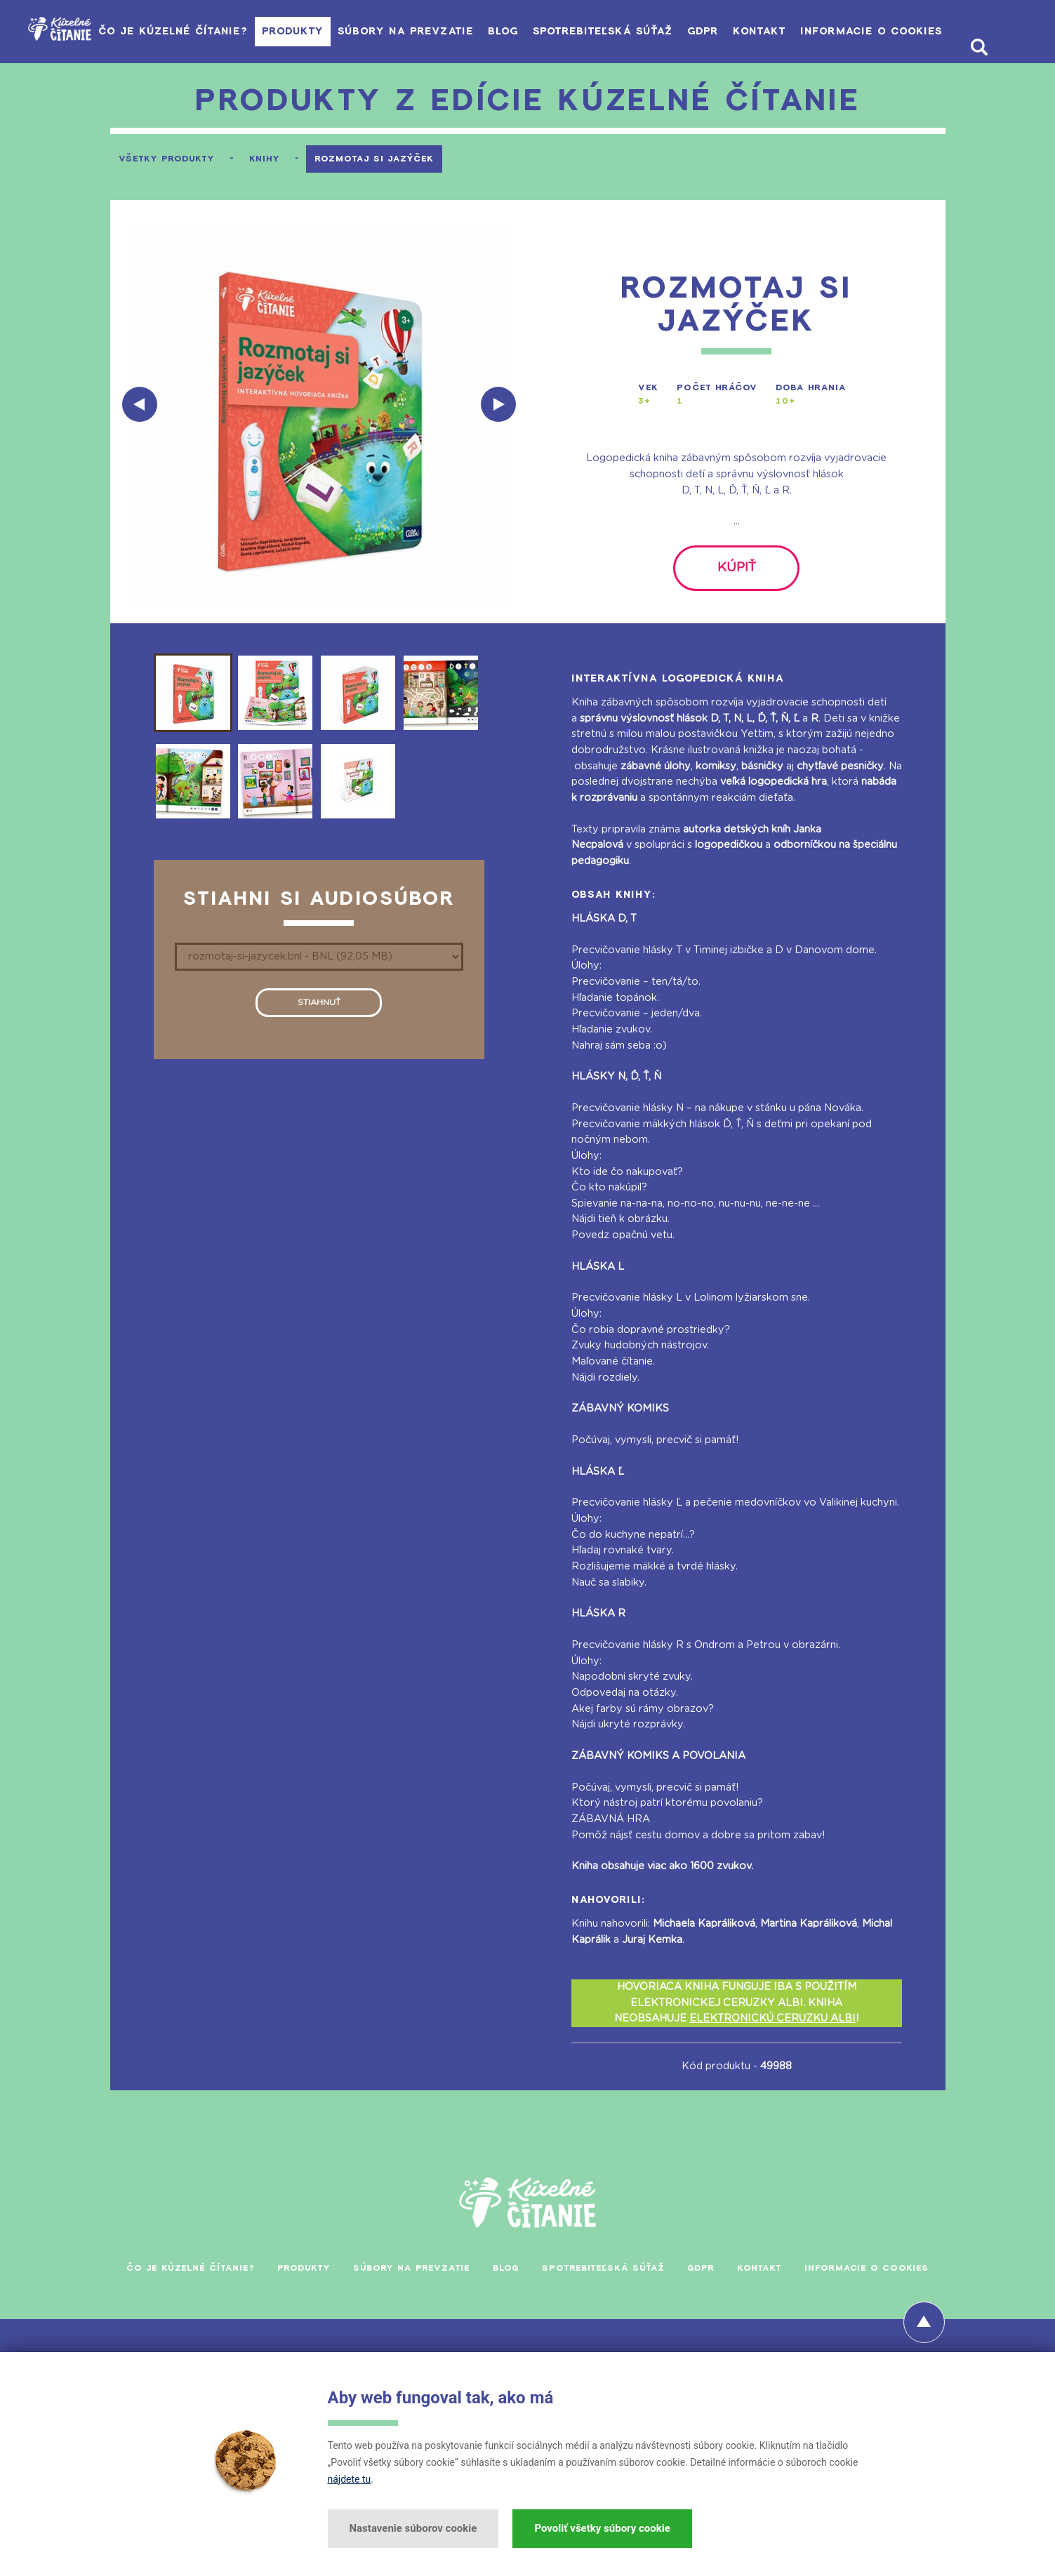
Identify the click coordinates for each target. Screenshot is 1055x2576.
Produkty (246, 31)
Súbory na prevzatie (371, 31)
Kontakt (769, 31)
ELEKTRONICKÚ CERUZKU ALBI (772, 2034)
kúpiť (736, 575)
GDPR (701, 31)
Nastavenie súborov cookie (413, 2528)
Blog (479, 31)
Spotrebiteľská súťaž (590, 31)
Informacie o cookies (892, 31)
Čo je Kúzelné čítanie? (115, 31)
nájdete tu (349, 2479)
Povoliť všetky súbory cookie (602, 2528)
